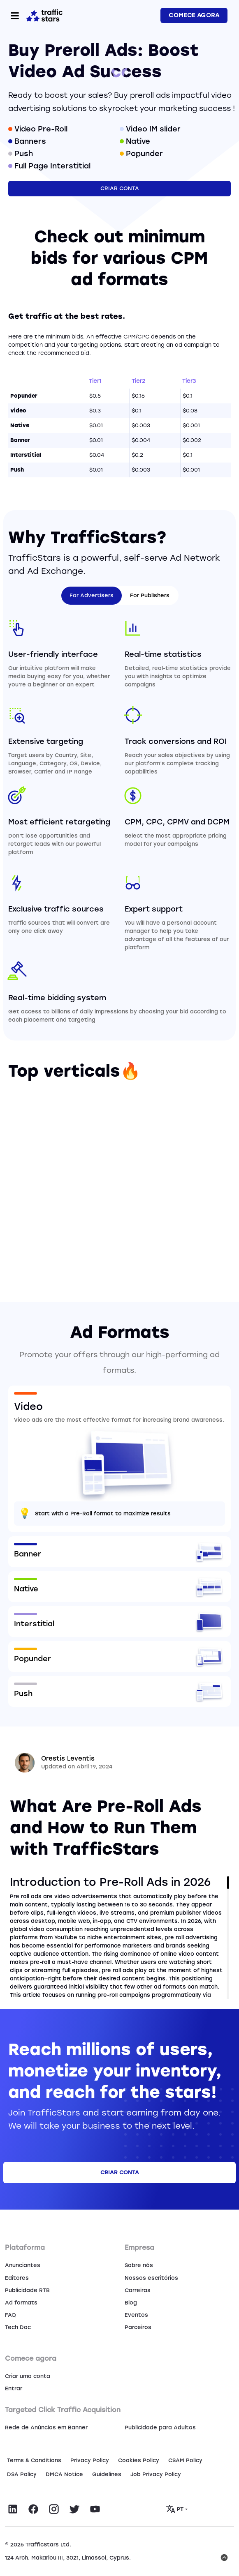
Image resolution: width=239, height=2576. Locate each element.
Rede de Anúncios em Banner (46, 2427)
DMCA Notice (64, 2474)
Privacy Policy (89, 2460)
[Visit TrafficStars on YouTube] (95, 2509)
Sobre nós (139, 2265)
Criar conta (119, 188)
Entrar (13, 2388)
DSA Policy (22, 2474)
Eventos (136, 2315)
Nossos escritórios (151, 2278)
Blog (131, 2303)
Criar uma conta (27, 2376)
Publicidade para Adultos (160, 2427)
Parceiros (138, 2327)
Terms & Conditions (34, 2460)
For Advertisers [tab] (92, 595)
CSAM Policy (185, 2460)
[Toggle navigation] (15, 15)
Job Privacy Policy (155, 2474)
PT (175, 2509)
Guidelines (106, 2474)
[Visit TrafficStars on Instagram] (54, 2509)
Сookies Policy (138, 2460)
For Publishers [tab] (149, 595)
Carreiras (138, 2290)
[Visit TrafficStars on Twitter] (74, 2509)
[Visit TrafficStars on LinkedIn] (13, 2509)
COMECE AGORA (194, 15)
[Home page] (44, 15)
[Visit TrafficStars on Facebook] (33, 2509)
